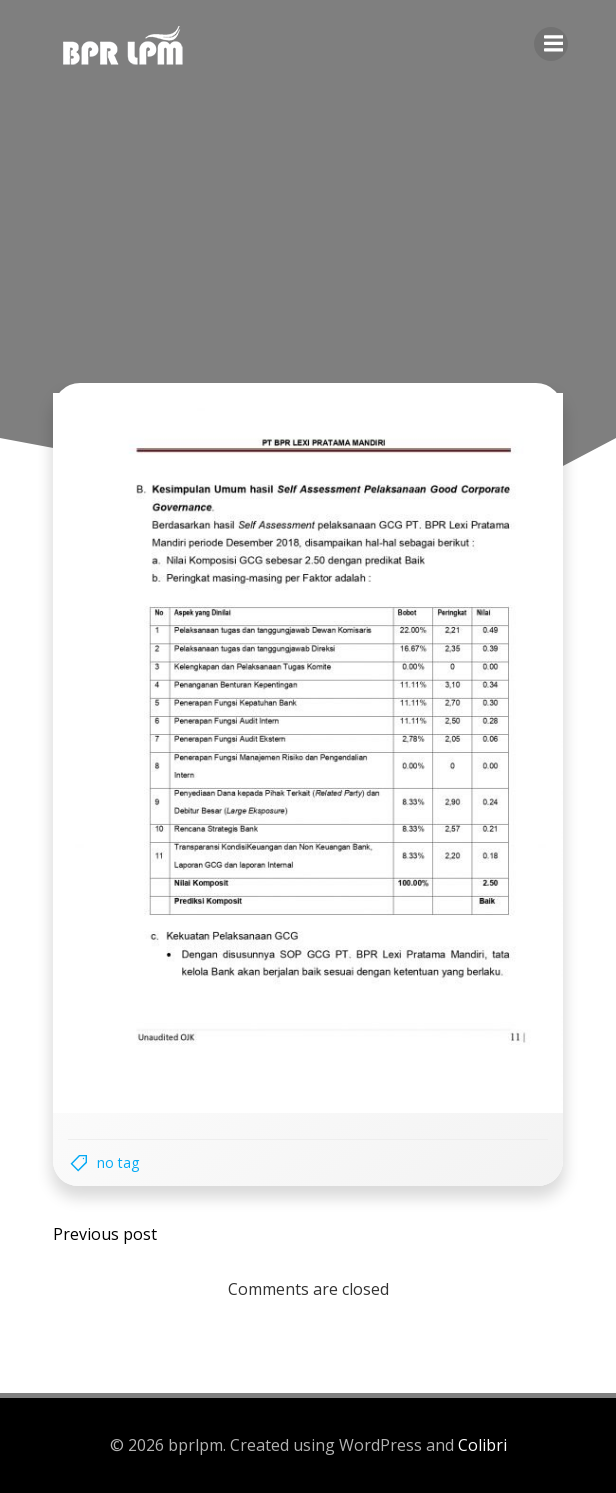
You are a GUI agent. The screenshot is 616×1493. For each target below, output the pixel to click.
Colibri (482, 1445)
